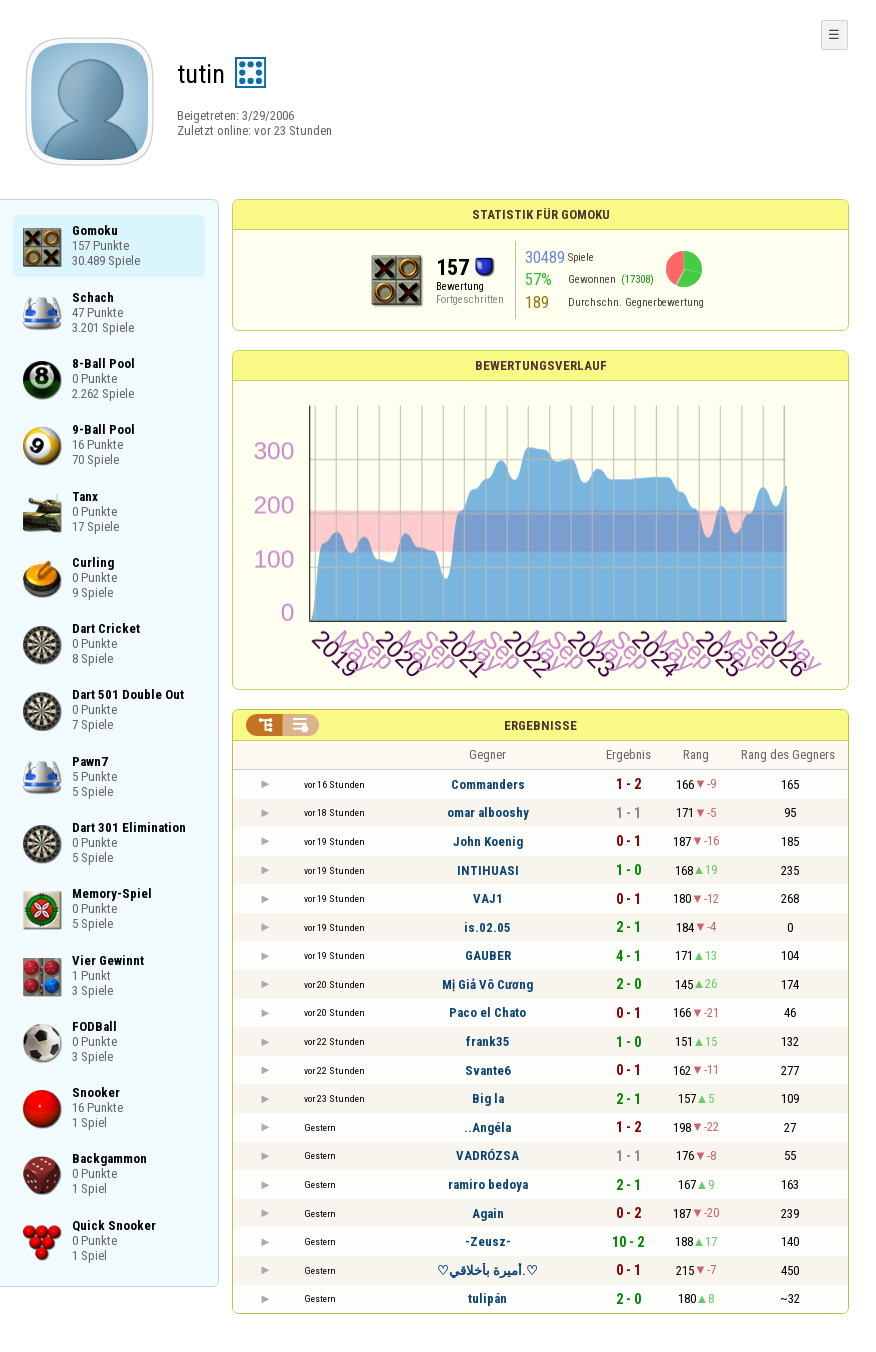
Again (488, 1213)
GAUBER (488, 955)
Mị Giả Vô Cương (487, 984)
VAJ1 (488, 898)
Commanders (488, 784)
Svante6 (488, 1070)
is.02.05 (487, 927)
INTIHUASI (488, 870)
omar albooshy (488, 812)
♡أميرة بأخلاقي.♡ (487, 1270)
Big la (488, 1098)
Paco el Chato (487, 1012)
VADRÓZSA (487, 1155)
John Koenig (488, 841)
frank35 (488, 1041)
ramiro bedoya (488, 1184)
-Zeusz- (488, 1241)
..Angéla (487, 1127)
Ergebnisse (540, 725)
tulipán (487, 1298)
